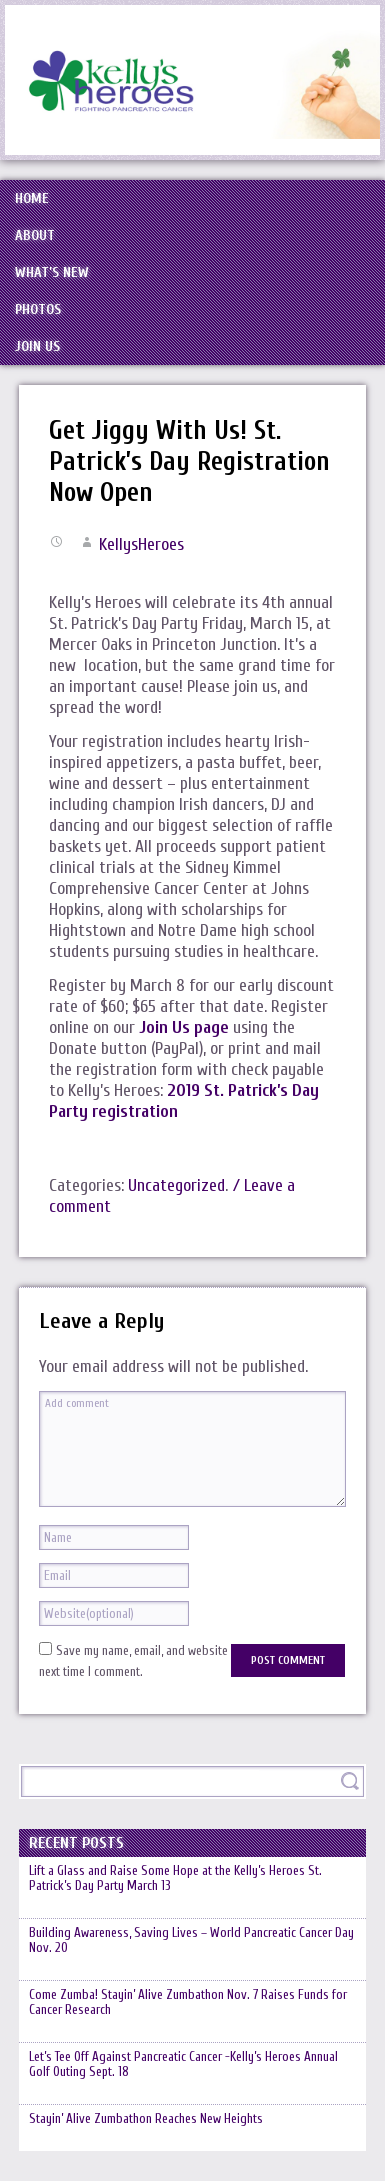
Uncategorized (176, 1185)
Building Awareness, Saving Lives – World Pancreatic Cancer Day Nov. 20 (191, 1940)
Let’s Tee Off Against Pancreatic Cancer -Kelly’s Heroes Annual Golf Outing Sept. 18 (183, 2064)
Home (32, 198)
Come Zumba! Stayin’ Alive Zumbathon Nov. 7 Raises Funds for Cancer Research (188, 2002)
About (35, 235)
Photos (38, 309)
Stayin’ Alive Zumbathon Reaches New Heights (146, 2118)
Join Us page (184, 1027)
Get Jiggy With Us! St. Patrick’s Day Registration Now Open (189, 461)
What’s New (52, 272)
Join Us (37, 346)
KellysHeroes (141, 544)
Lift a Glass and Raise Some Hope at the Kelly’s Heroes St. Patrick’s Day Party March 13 (175, 1878)
